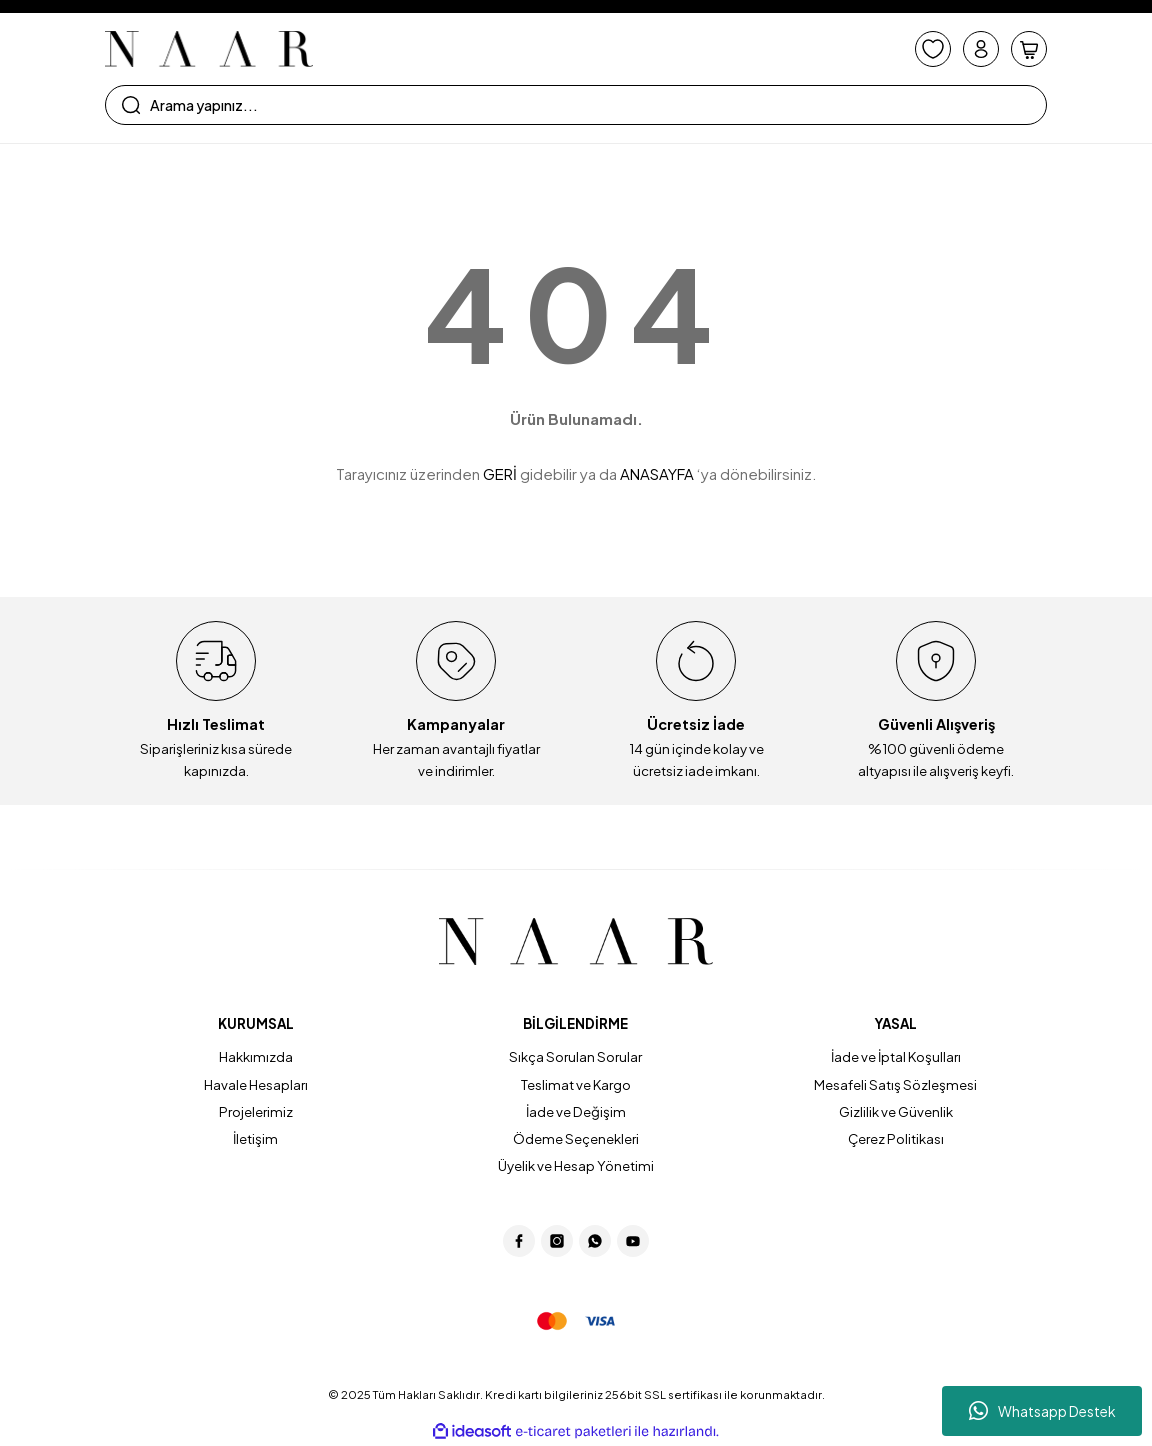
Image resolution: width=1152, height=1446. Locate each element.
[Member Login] (981, 49)
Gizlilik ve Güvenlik (896, 1111)
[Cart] (1029, 49)
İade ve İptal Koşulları (896, 1056)
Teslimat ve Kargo (576, 1084)
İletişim (255, 1138)
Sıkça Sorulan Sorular (575, 1056)
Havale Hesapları (256, 1084)
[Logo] (209, 49)
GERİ (500, 473)
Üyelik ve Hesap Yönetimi (576, 1165)
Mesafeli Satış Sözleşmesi (895, 1084)
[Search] (576, 105)
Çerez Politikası (896, 1138)
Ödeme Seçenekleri (576, 1138)
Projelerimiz (256, 1111)
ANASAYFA (657, 473)
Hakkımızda (256, 1056)
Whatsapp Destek (1042, 1411)
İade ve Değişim (576, 1111)
